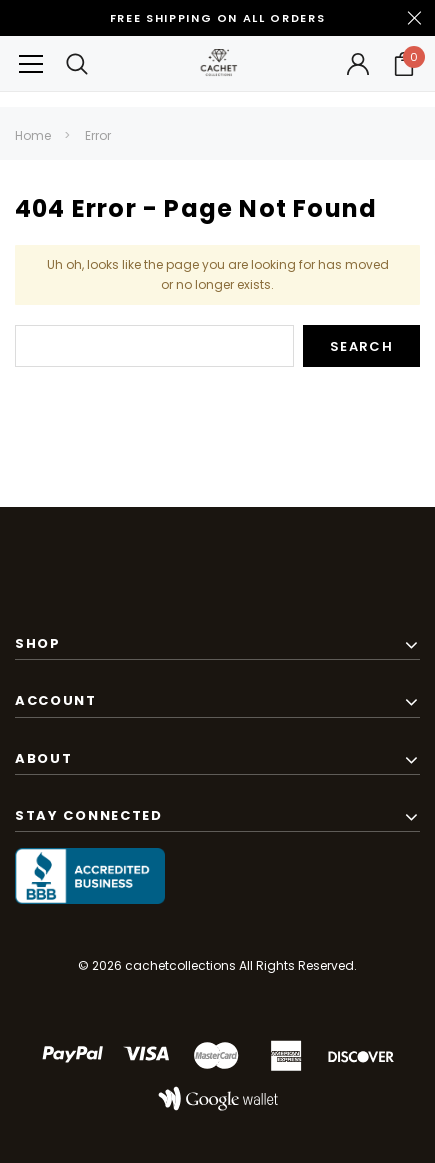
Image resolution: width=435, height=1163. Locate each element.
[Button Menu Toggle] (31, 63)
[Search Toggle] (77, 63)
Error (98, 135)
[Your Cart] (404, 64)
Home (33, 135)
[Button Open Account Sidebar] (358, 64)
